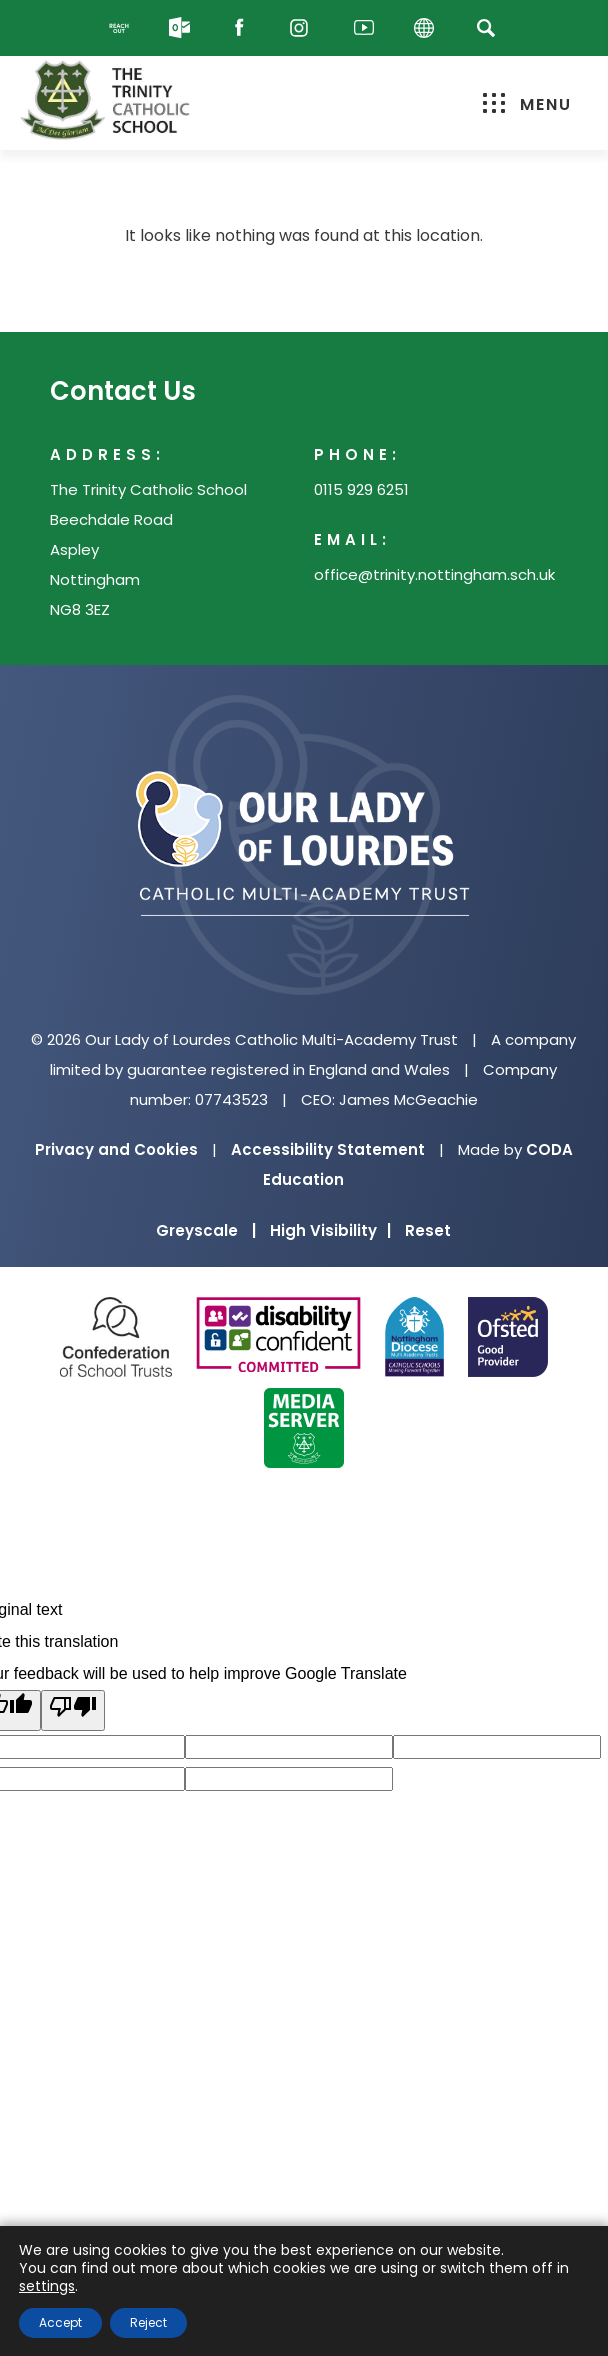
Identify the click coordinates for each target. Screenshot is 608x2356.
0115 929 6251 (361, 489)
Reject (148, 2322)
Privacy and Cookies (116, 1149)
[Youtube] (364, 28)
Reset (428, 1230)
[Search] (485, 27)
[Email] (184, 28)
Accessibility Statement (328, 1149)
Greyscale (206, 1230)
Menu (527, 104)
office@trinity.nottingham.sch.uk (434, 574)
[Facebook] (244, 28)
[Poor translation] (73, 1710)
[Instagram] (304, 28)
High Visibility (330, 1230)
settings (47, 2286)
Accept (60, 2322)
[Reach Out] (124, 28)
